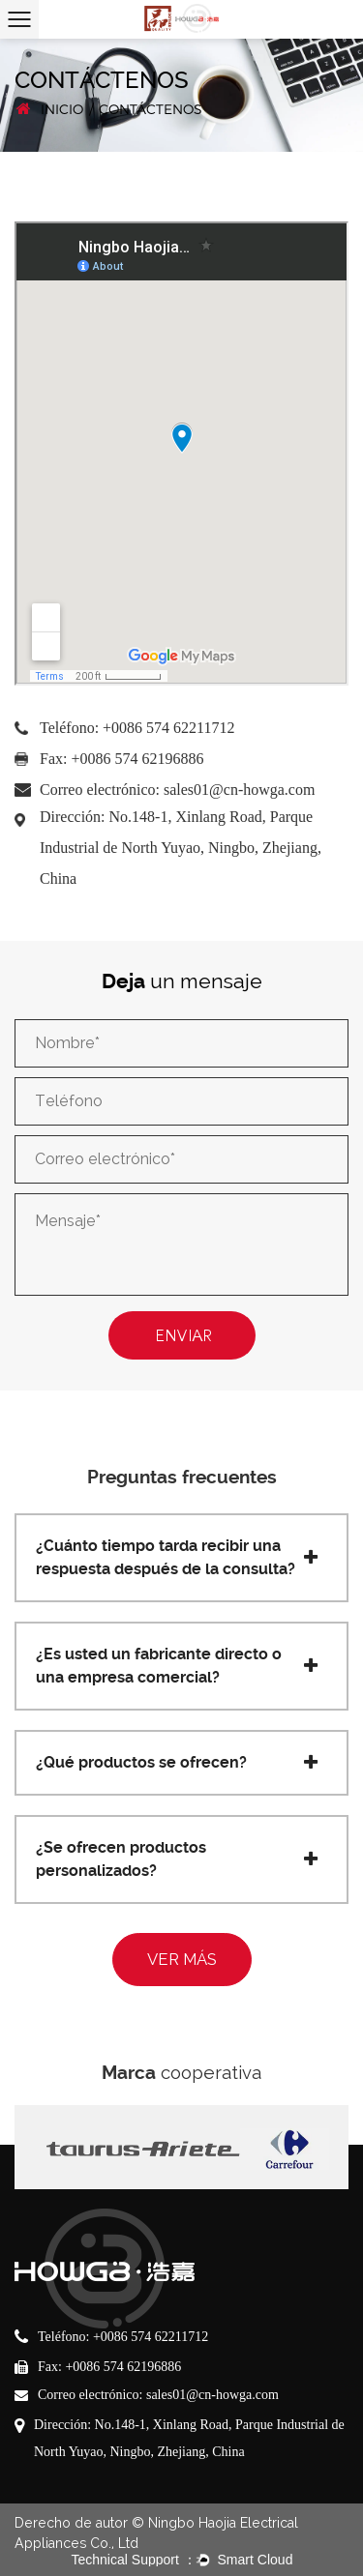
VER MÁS (182, 1959)
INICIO (62, 109)
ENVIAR (186, 1335)
